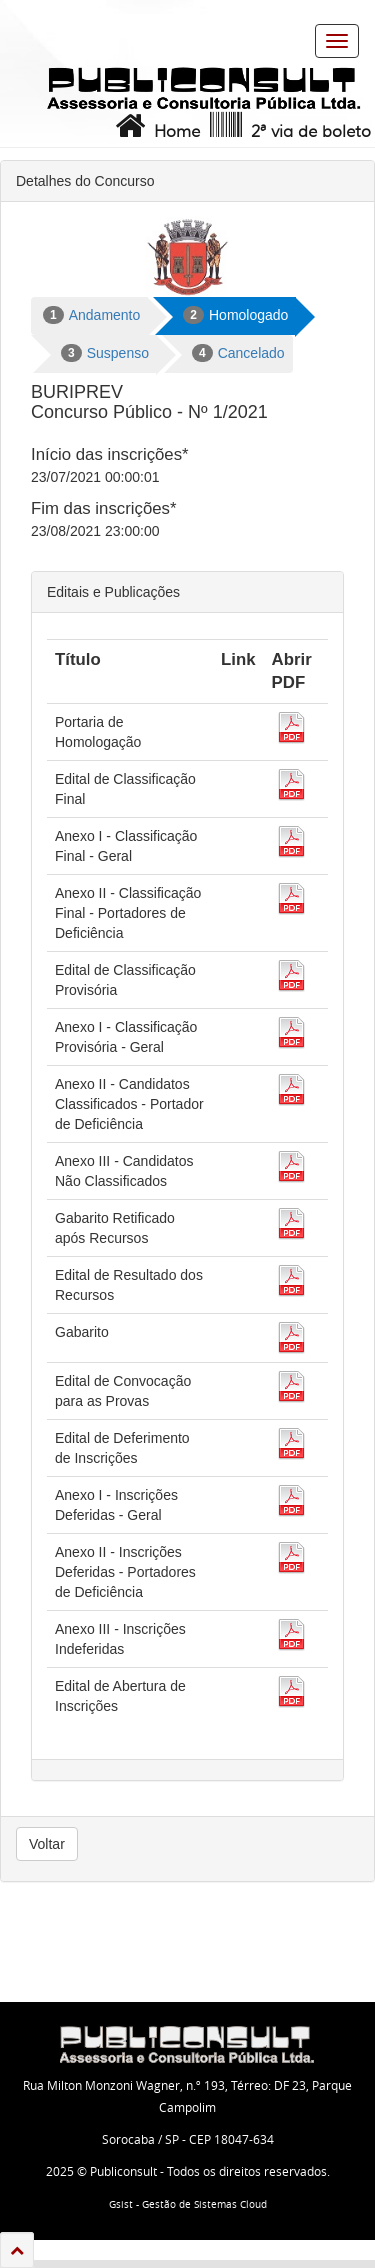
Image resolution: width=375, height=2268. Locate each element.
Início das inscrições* (110, 454)
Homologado (235, 315)
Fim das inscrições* (103, 508)
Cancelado (238, 353)
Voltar (47, 1844)
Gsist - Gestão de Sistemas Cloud (188, 2204)
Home (155, 126)
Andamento (91, 315)
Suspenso (105, 353)
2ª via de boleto (288, 126)
